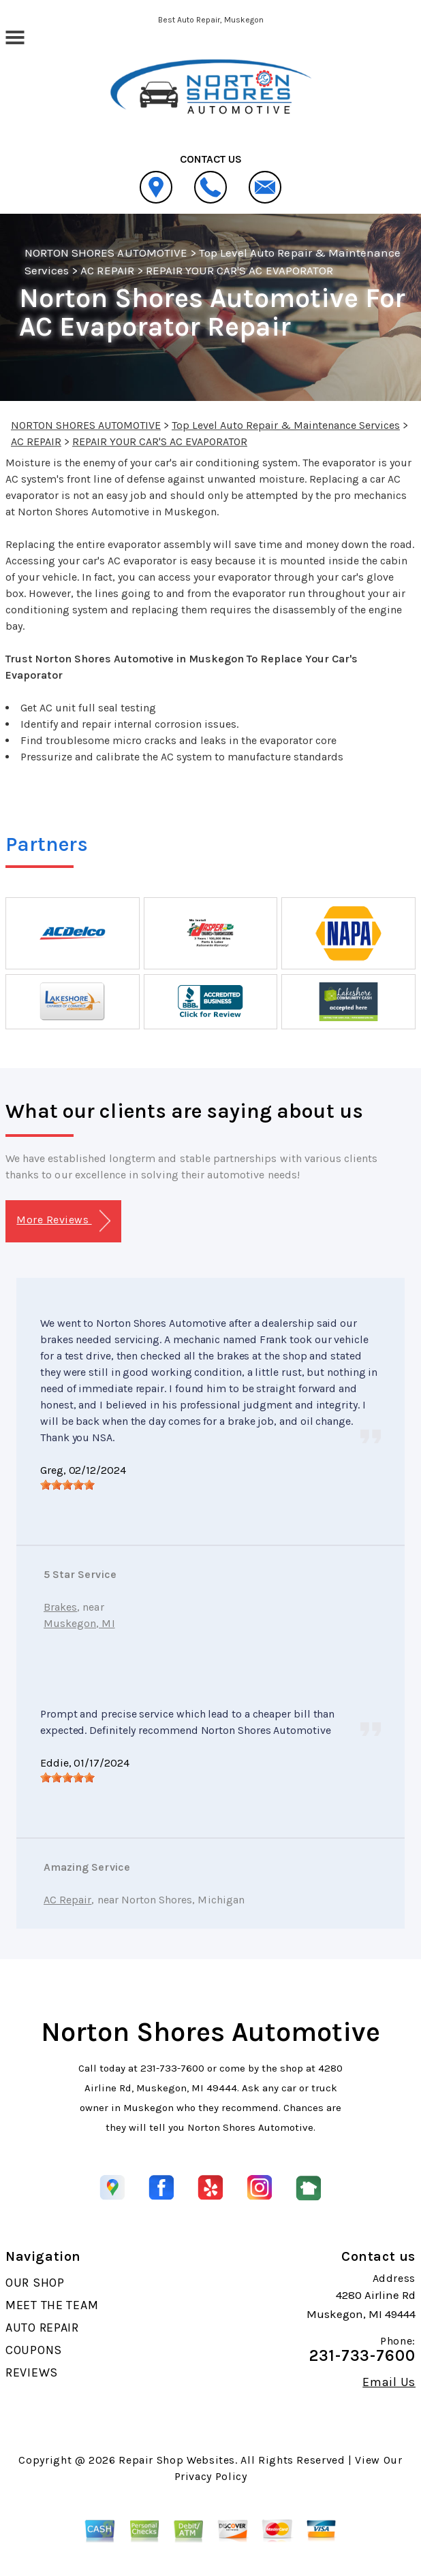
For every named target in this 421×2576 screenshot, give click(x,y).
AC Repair (67, 1899)
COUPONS (33, 2349)
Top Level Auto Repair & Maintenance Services (286, 425)
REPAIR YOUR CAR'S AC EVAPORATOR (239, 270)
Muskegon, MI (79, 1623)
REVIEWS (31, 2372)
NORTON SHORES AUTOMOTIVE (106, 252)
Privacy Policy (210, 2476)
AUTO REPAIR (42, 2327)
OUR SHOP (35, 2282)
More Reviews (63, 1221)
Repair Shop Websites (177, 2459)
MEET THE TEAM (51, 2305)
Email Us (389, 2382)
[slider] (67, 1484)
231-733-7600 (172, 2068)
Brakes (60, 1606)
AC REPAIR (107, 270)
